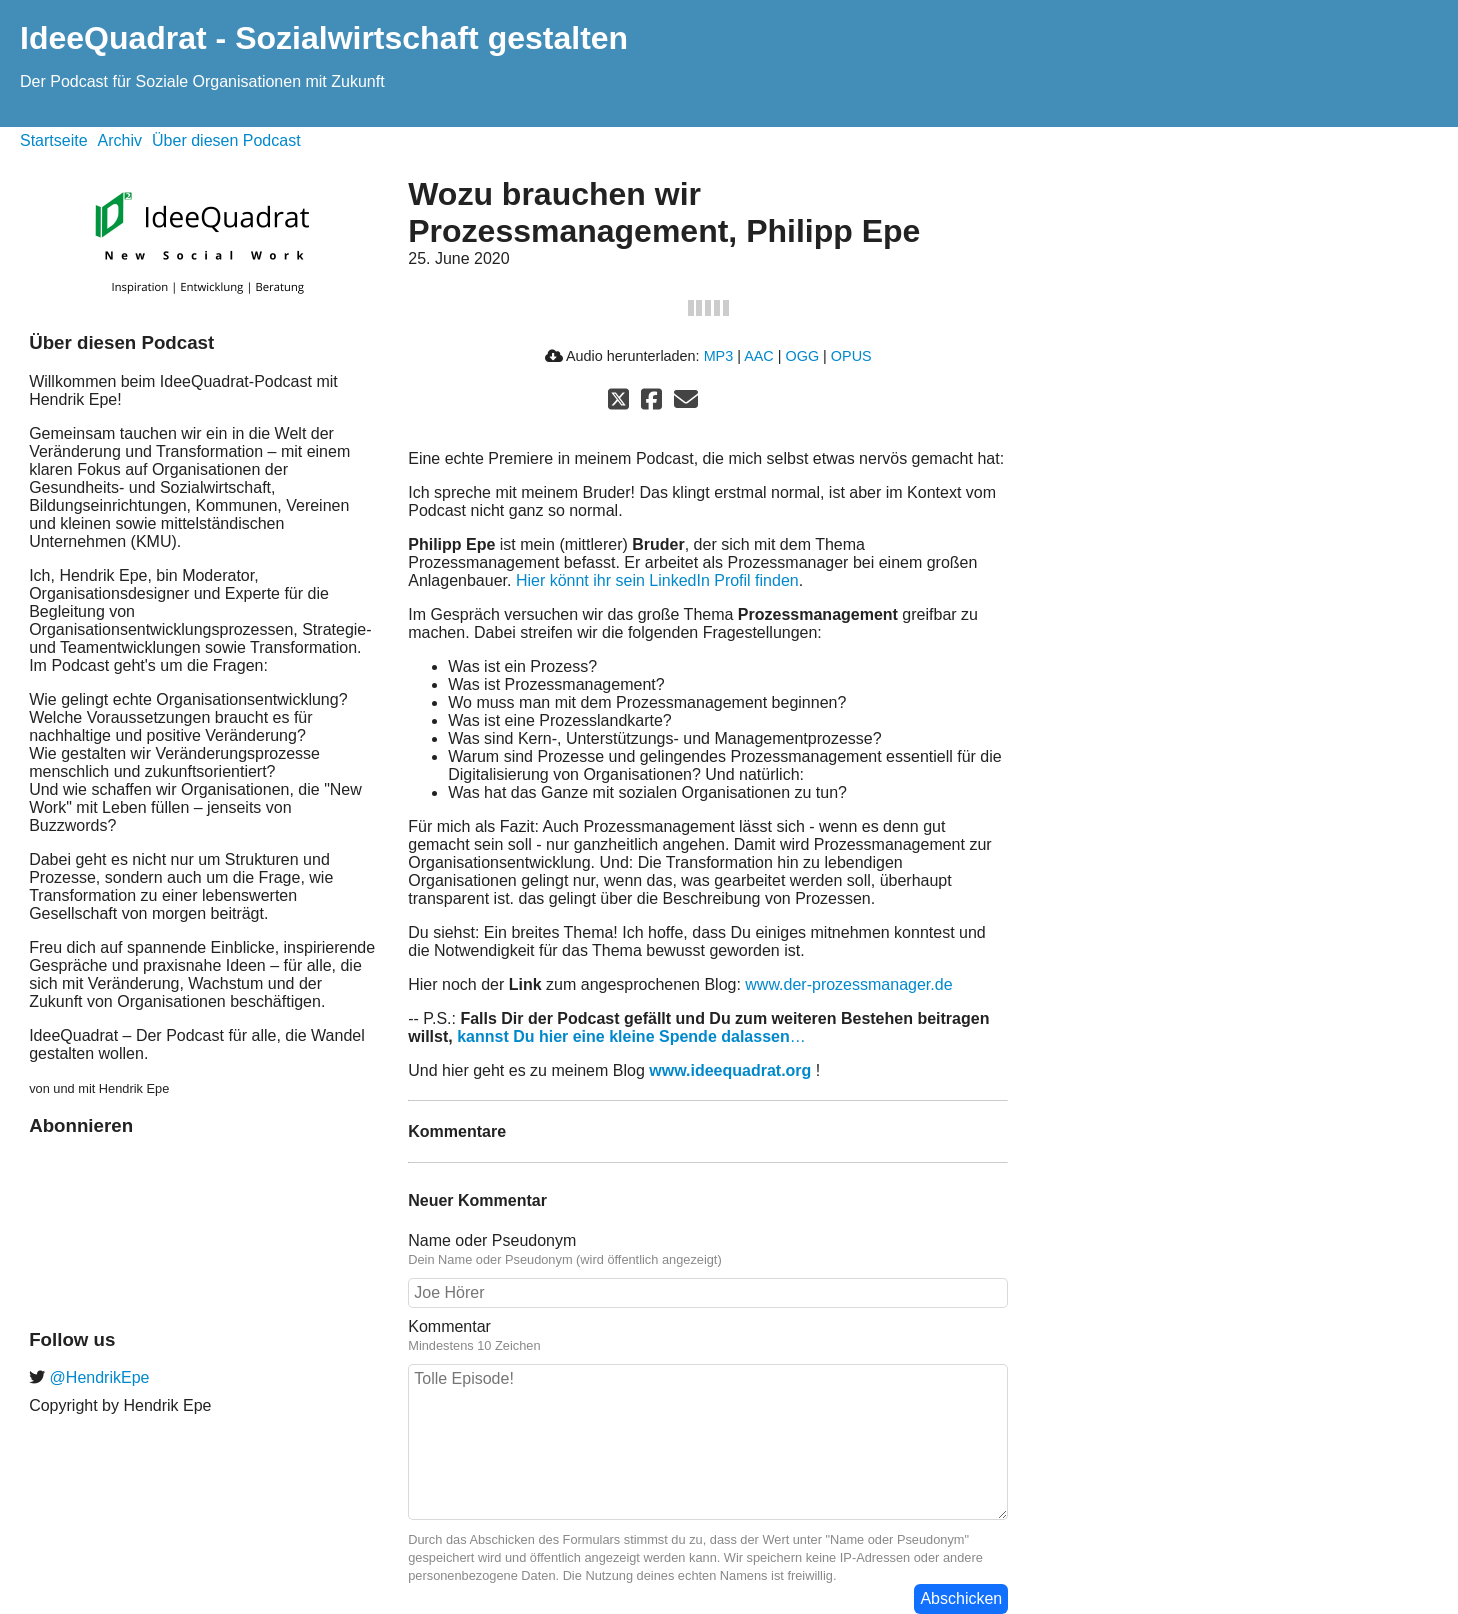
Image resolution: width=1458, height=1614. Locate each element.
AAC (759, 356)
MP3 (719, 356)
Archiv (120, 140)
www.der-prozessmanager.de (848, 984)
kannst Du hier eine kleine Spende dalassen (623, 1036)
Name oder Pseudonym (492, 1240)
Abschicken (961, 1598)
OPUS (851, 356)
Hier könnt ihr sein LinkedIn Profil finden (657, 580)
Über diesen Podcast (226, 140)
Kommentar (449, 1326)
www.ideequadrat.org (730, 1070)
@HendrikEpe (97, 1377)
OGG (803, 356)
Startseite (54, 140)
